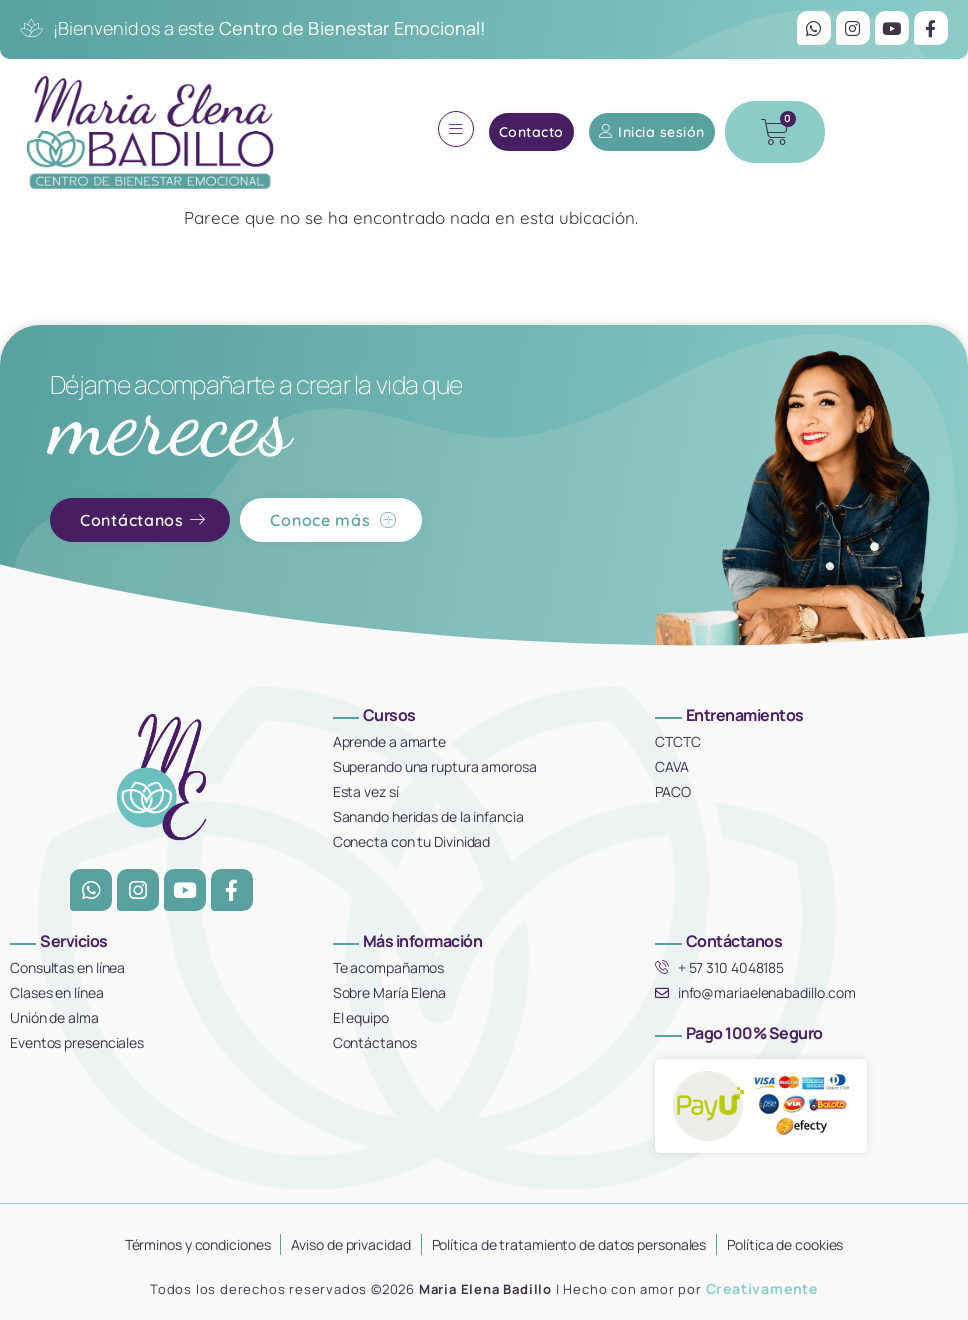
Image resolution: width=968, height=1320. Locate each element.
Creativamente (762, 1288)
